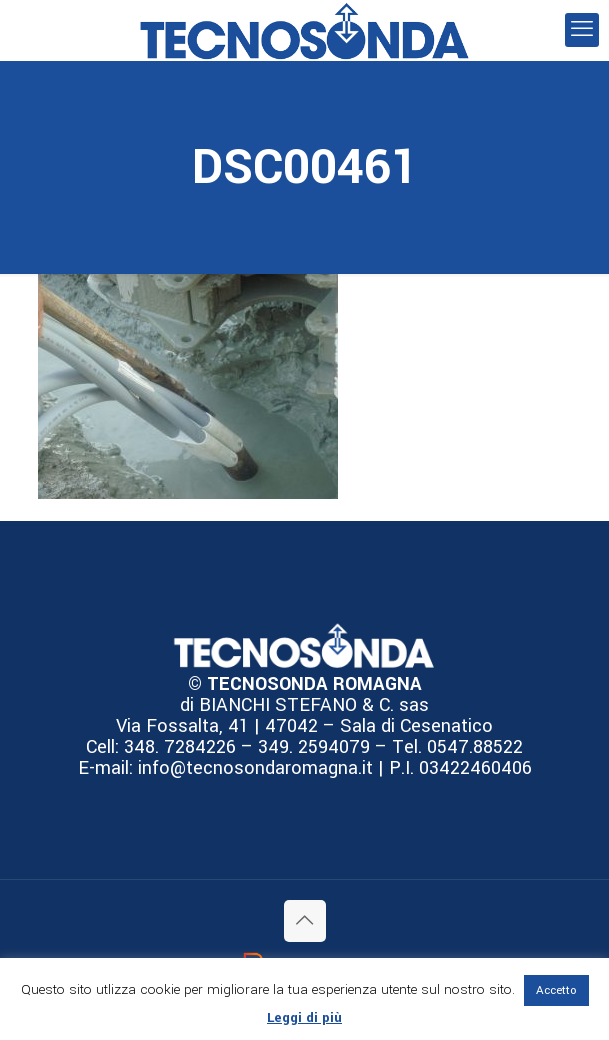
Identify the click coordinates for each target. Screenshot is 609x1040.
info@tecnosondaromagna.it (253, 768)
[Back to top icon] (305, 921)
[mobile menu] (582, 30)
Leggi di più (304, 1017)
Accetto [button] (556, 990)
